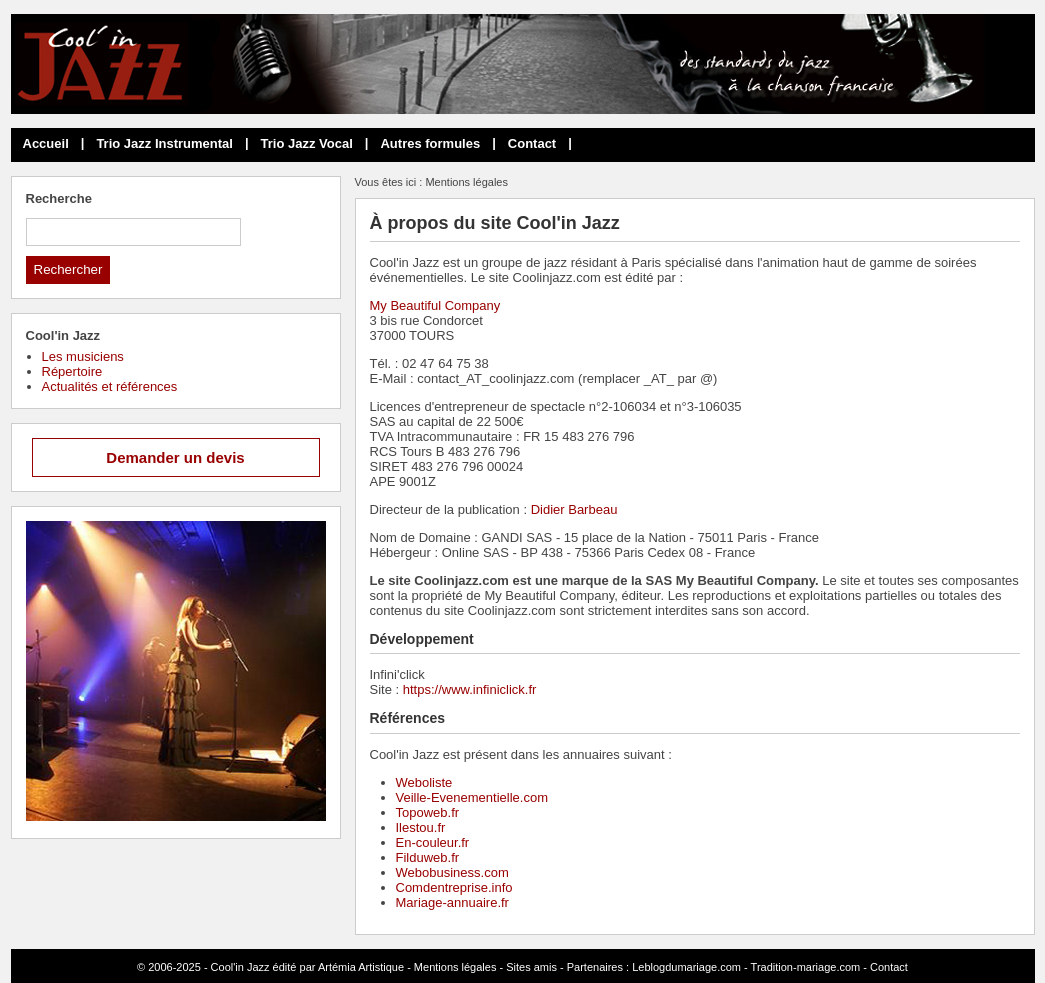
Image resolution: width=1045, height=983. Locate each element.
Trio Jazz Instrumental (164, 143)
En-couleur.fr (433, 842)
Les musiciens (83, 356)
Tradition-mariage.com (806, 967)
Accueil (46, 143)
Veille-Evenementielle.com (472, 797)
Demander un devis (175, 457)
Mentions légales (455, 967)
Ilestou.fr (421, 827)
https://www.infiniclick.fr (470, 689)
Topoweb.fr (428, 812)
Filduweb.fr (428, 857)
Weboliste (424, 782)
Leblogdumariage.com (686, 967)
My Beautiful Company (435, 305)
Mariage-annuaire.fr (452, 902)
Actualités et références (110, 386)
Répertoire (72, 371)
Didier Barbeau (574, 509)
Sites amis (531, 967)
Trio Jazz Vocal (307, 143)
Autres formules (430, 143)
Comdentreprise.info (454, 887)
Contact (532, 143)
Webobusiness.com (452, 872)
